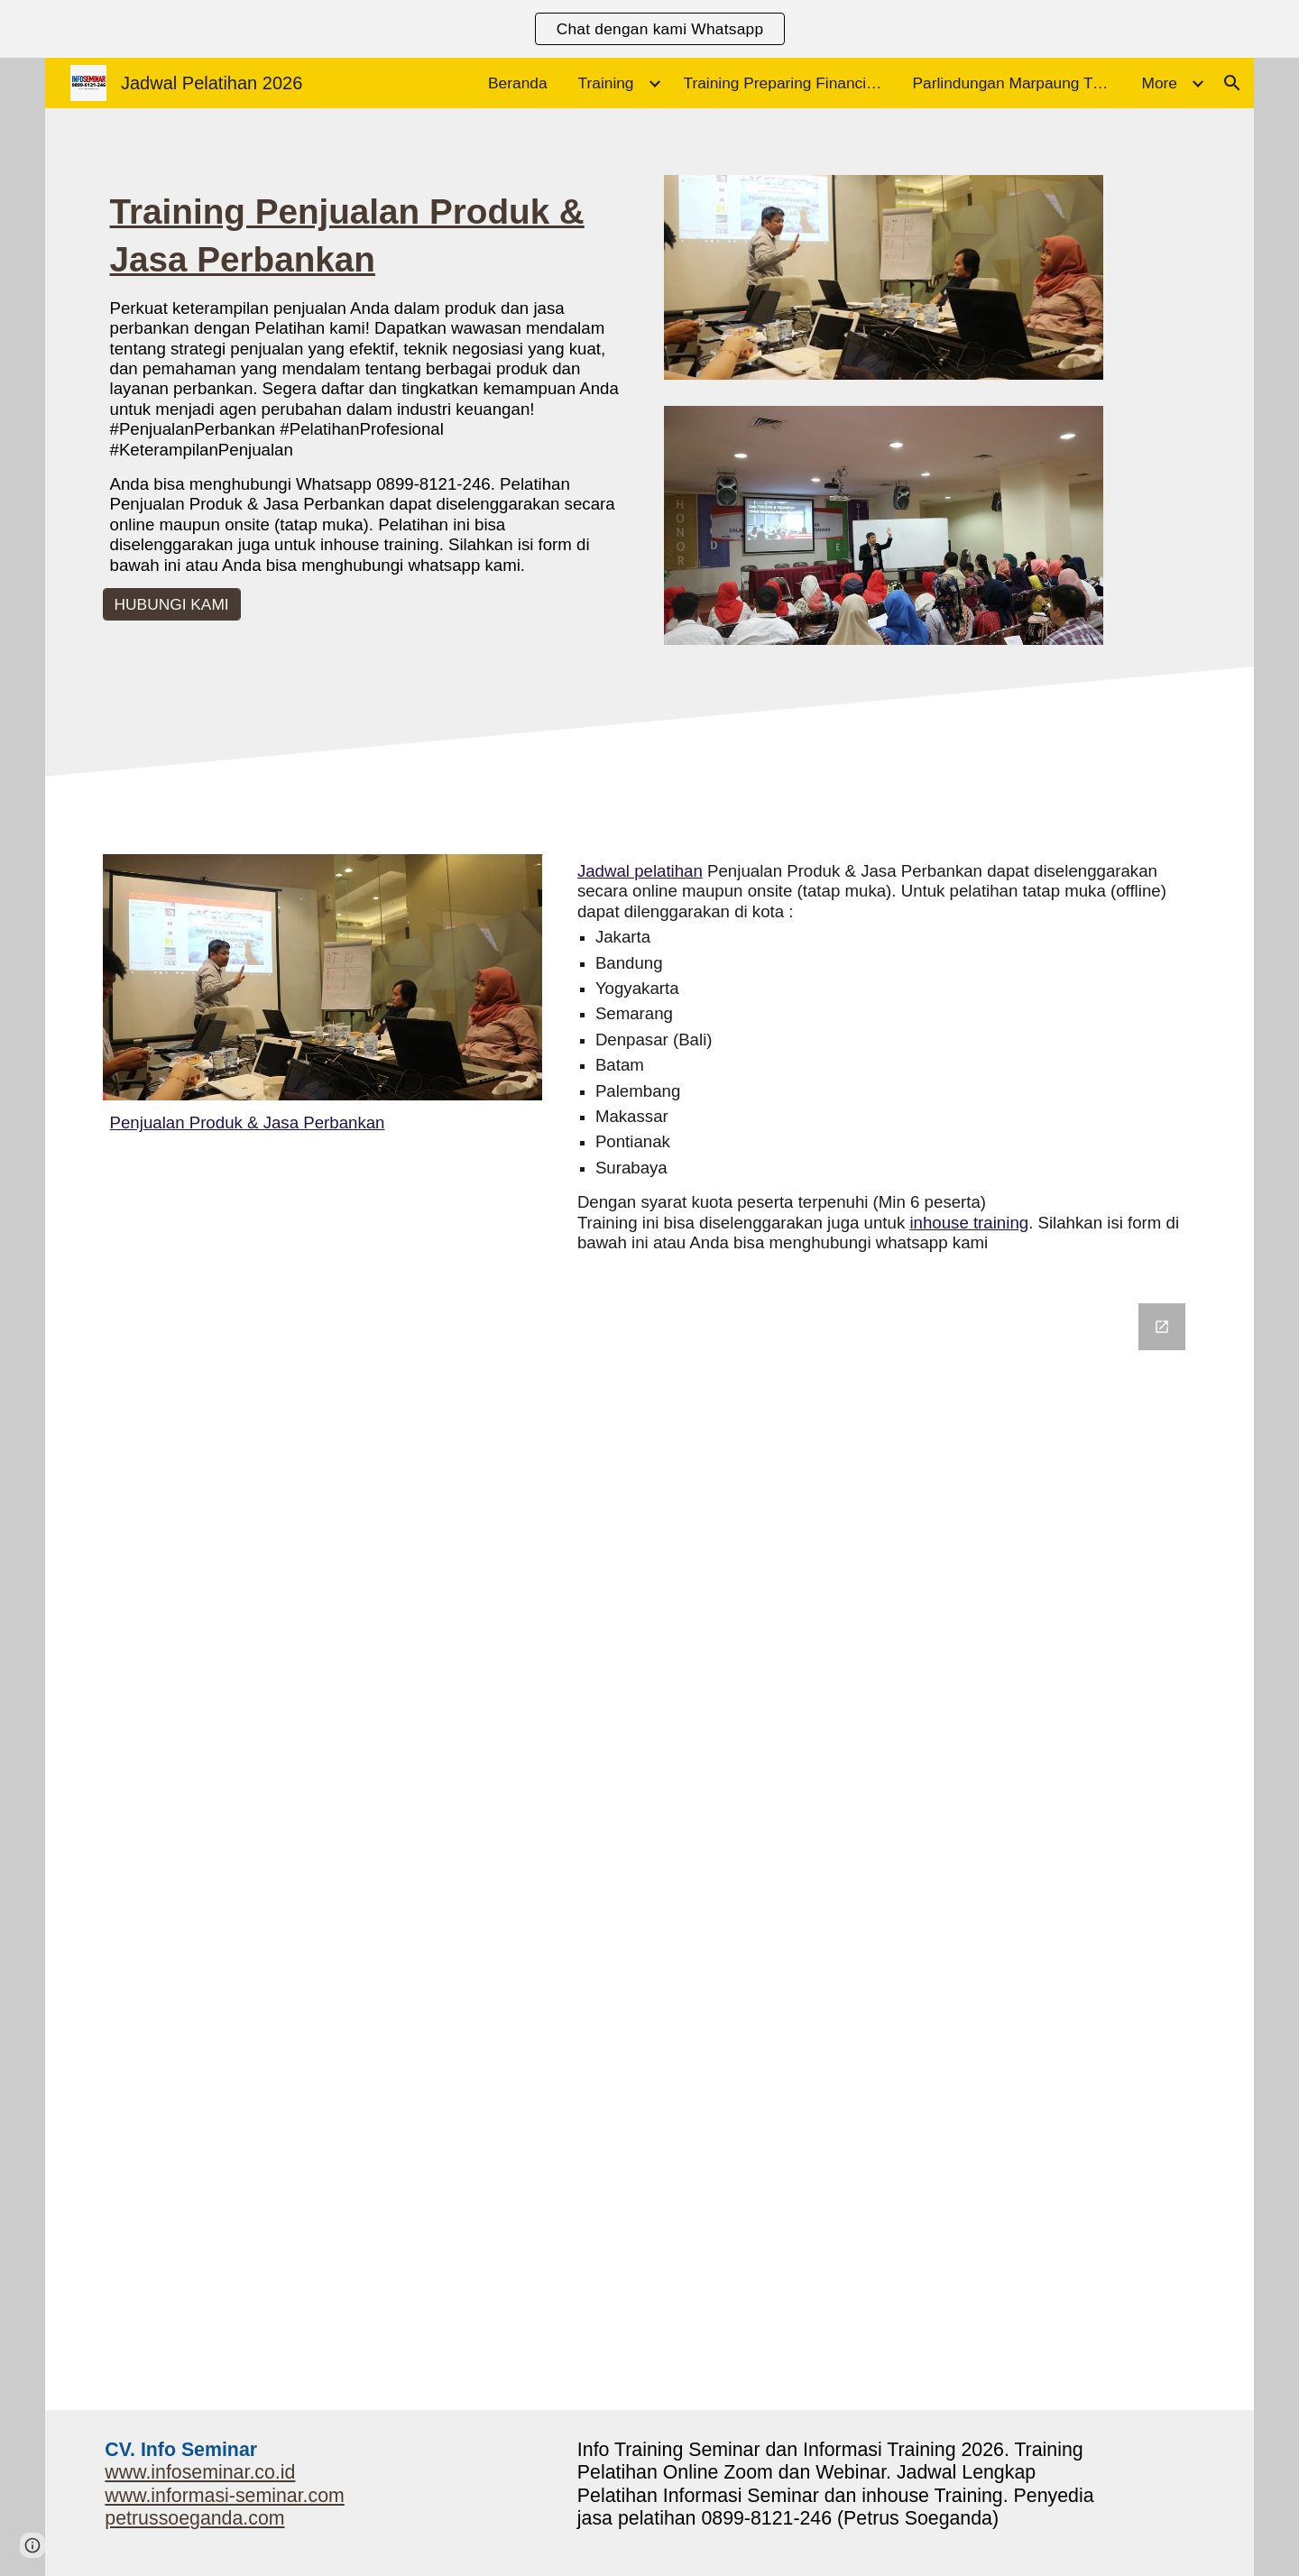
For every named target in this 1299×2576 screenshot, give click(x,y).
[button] (1232, 83)
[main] (369, 381)
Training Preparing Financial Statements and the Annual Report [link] (787, 83)
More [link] (1159, 83)
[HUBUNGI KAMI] (172, 604)
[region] (649, 29)
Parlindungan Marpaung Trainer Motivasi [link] (1016, 83)
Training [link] (606, 83)
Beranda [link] (518, 83)
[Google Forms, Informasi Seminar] (650, 1845)
